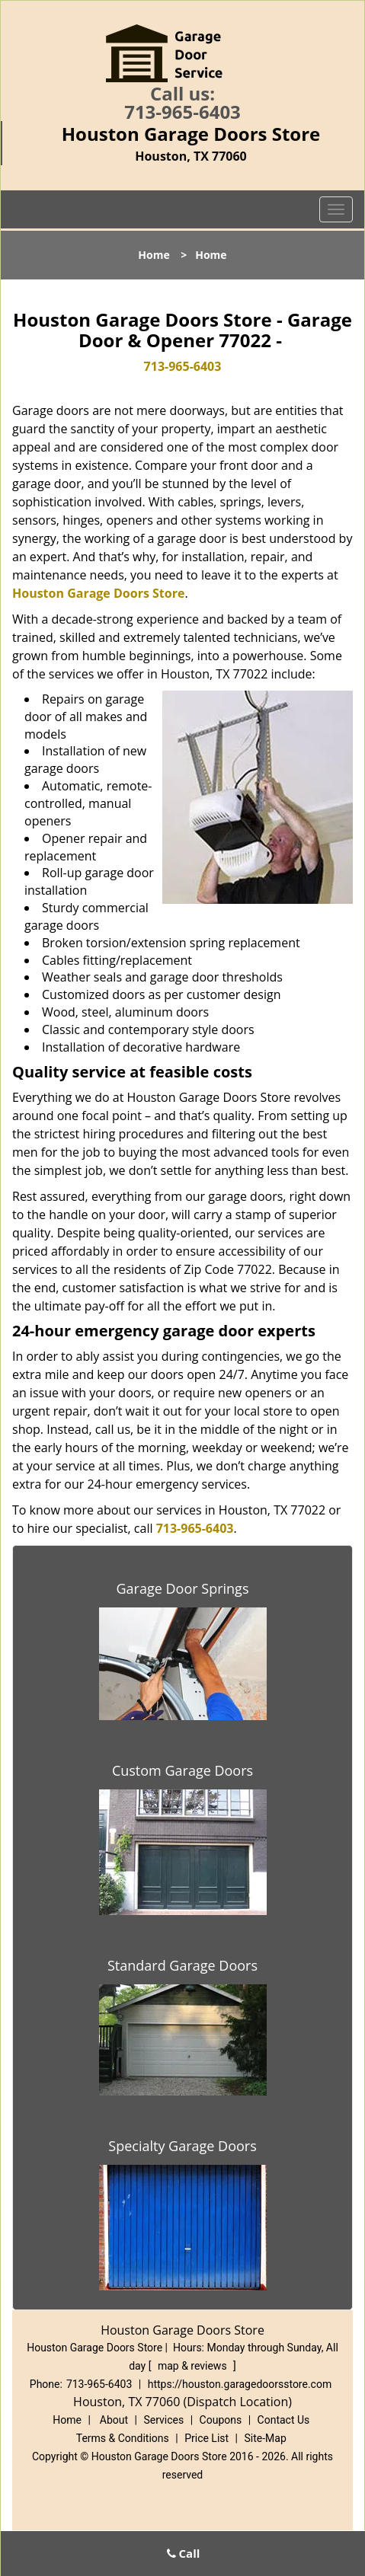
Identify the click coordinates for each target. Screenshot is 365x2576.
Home (153, 254)
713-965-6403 (182, 111)
